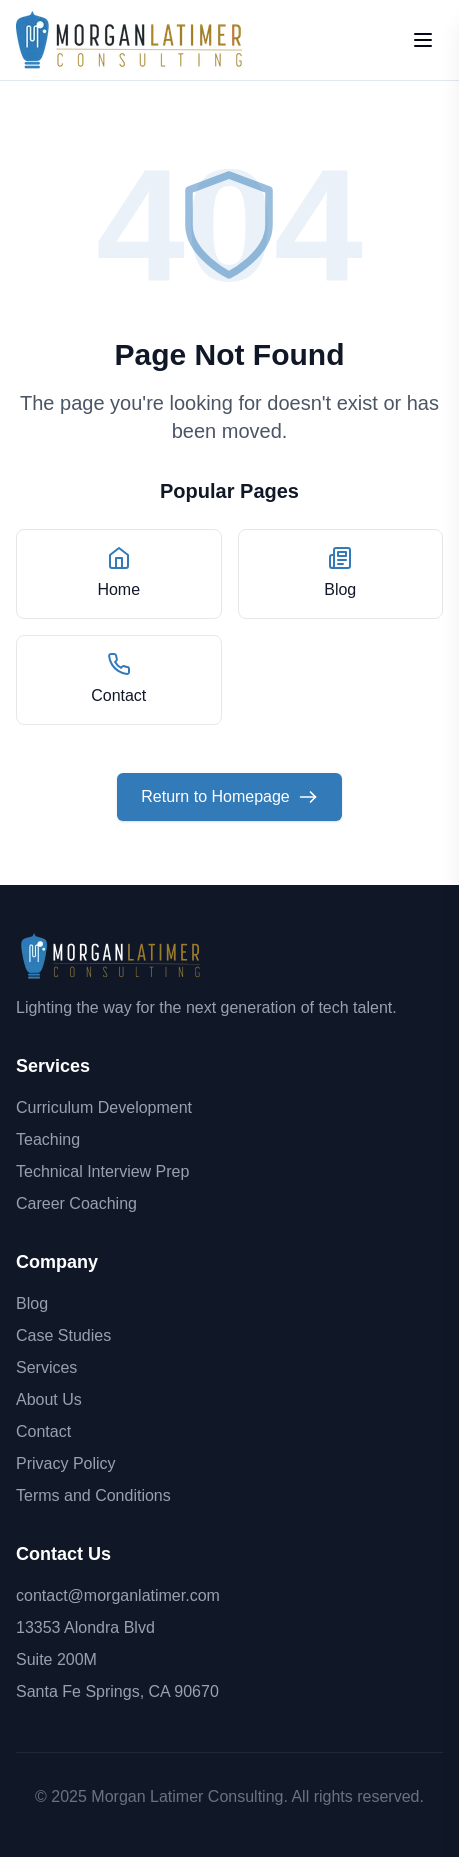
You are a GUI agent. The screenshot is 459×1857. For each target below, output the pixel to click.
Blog (32, 1303)
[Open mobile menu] (423, 40)
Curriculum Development (104, 1107)
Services (46, 1367)
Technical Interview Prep (102, 1171)
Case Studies (63, 1335)
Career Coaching (76, 1203)
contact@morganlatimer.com (118, 1595)
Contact (43, 1431)
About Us (49, 1399)
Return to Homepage (229, 797)
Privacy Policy (66, 1463)
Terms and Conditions (93, 1495)
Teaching (48, 1139)
